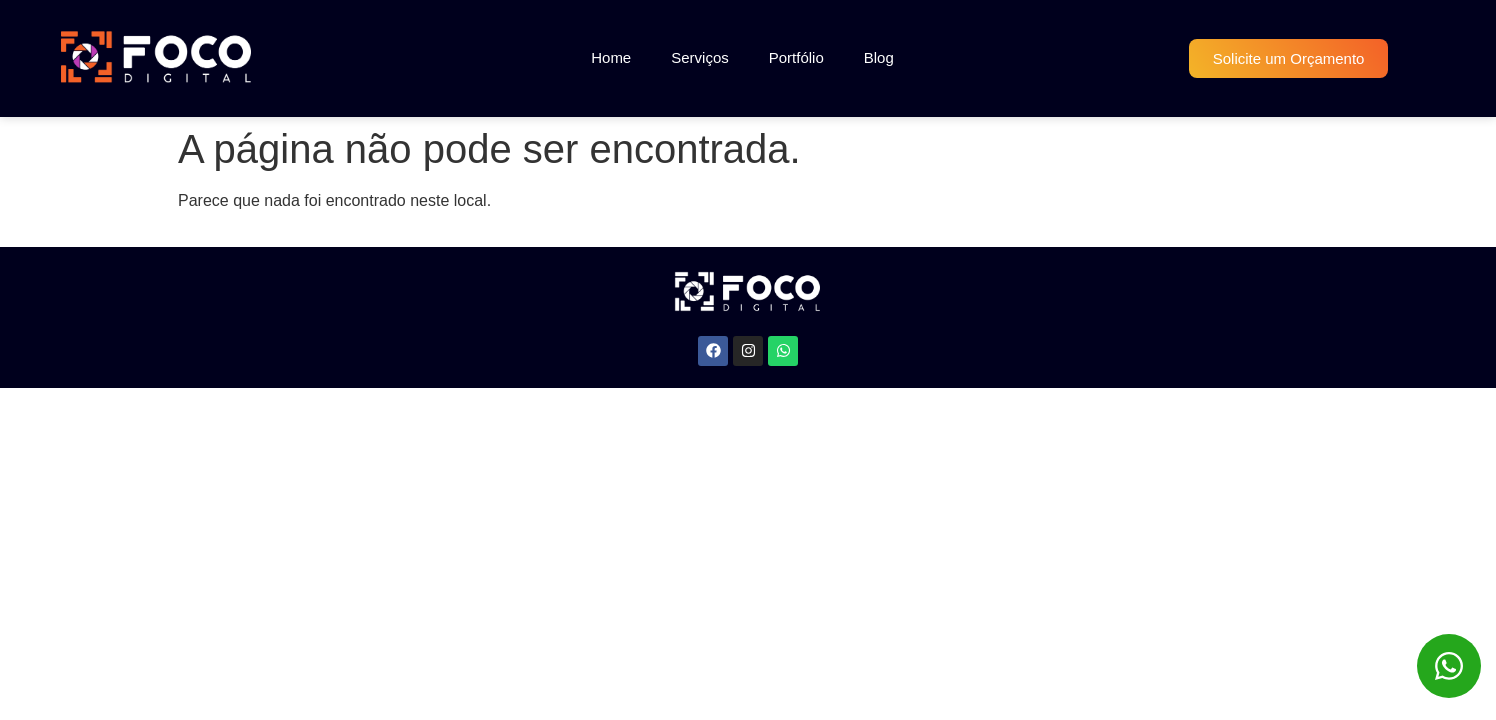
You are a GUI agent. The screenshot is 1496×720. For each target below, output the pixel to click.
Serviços (700, 57)
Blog (879, 57)
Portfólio (796, 57)
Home (611, 57)
